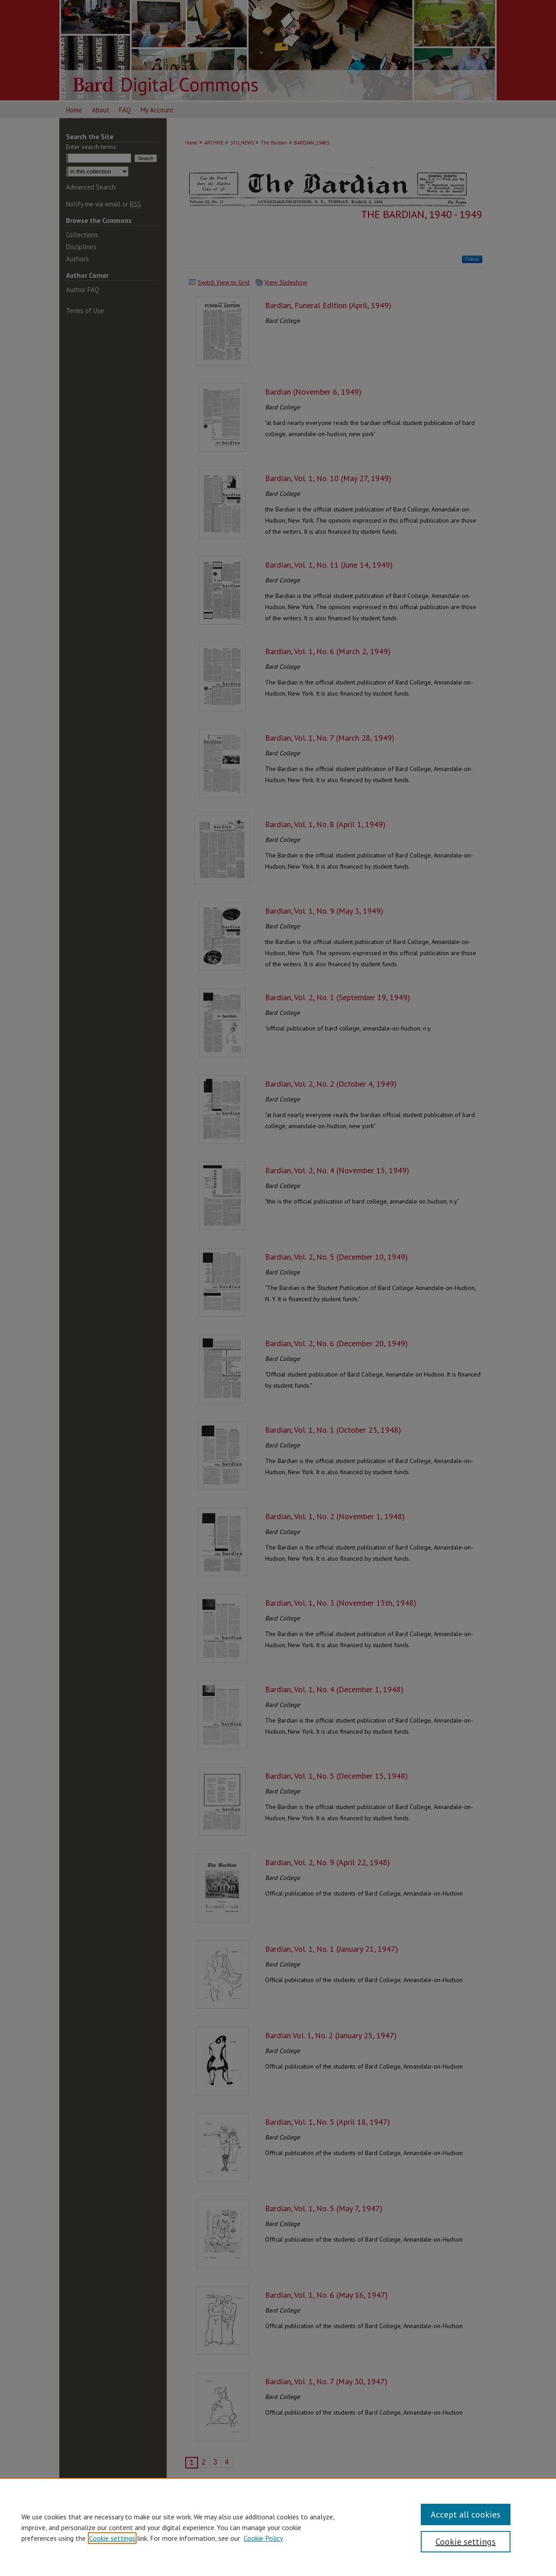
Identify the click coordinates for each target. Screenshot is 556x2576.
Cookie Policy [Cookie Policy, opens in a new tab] (263, 2538)
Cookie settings (112, 2538)
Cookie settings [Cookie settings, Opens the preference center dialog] (466, 2541)
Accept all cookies (466, 2514)
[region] (278, 2527)
